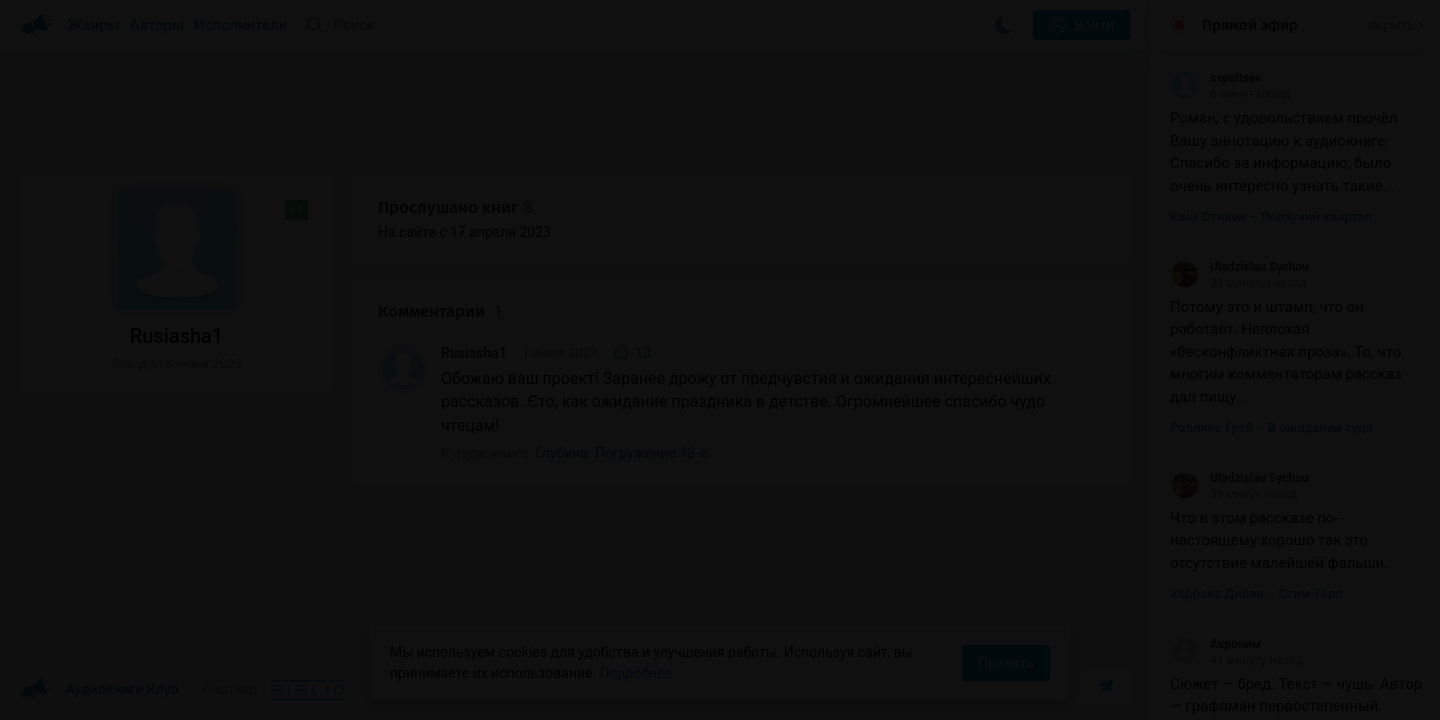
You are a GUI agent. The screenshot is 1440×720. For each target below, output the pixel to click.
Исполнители (240, 25)
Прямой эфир (1250, 25)
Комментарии (440, 311)
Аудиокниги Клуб (99, 690)
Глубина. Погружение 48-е (622, 453)
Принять (1006, 663)
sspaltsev (1215, 78)
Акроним (1215, 644)
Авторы (157, 25)
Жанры (94, 25)
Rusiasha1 (474, 353)
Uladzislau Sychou (1239, 267)
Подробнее (636, 673)
